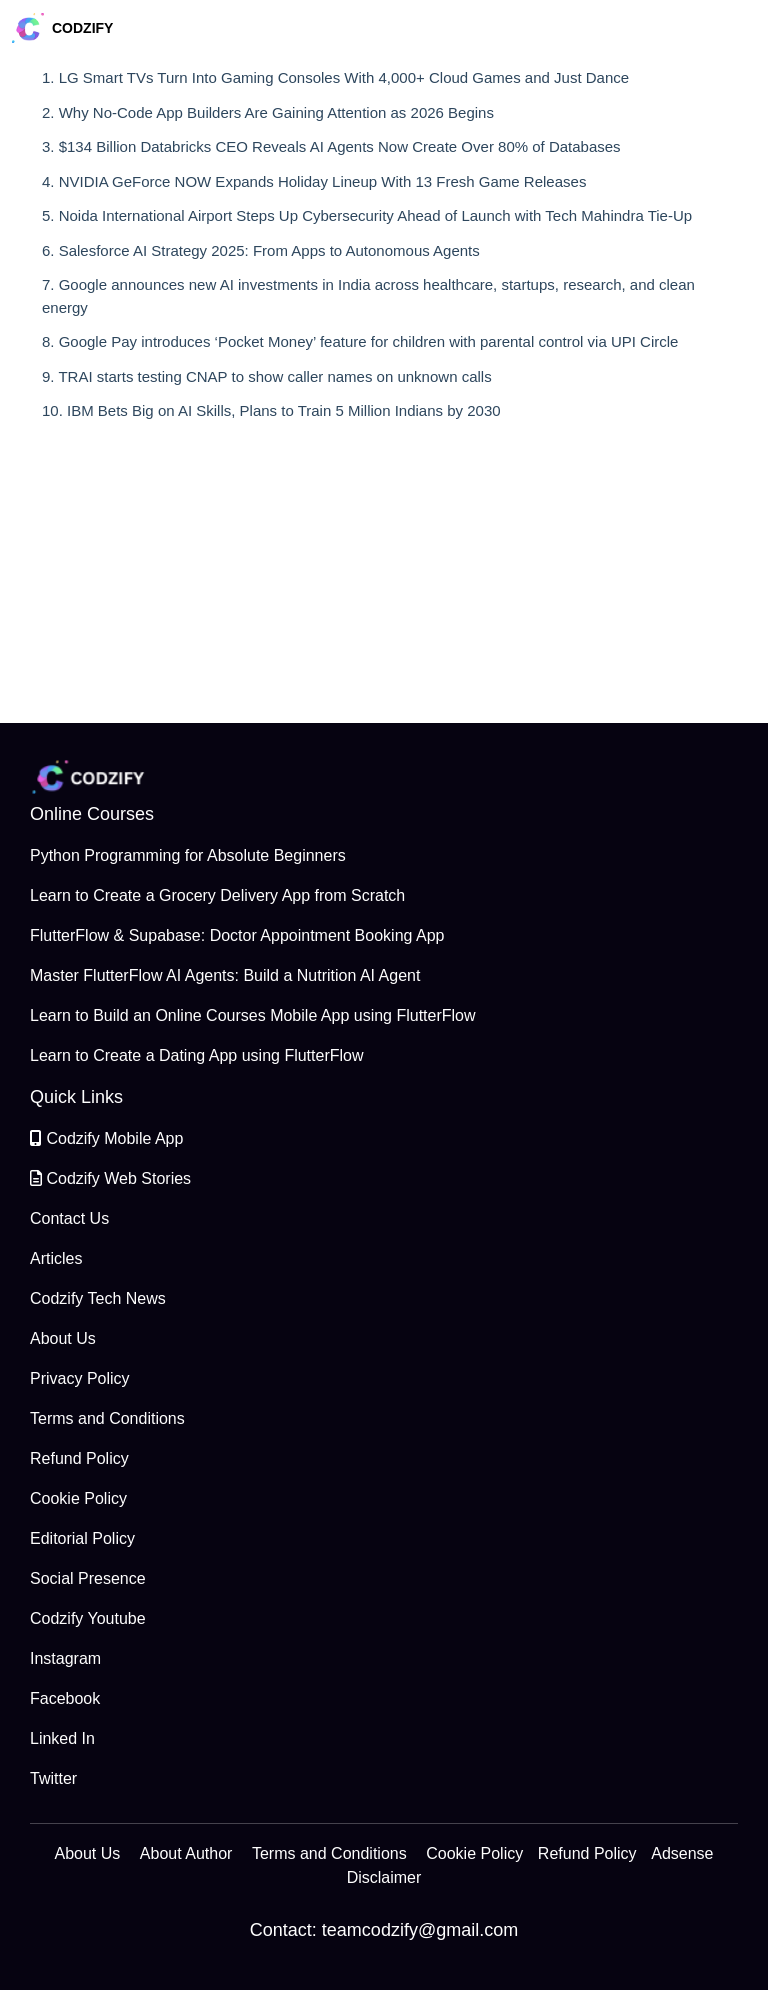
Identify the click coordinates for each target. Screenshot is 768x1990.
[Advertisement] (384, 583)
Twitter (53, 1778)
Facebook (65, 1698)
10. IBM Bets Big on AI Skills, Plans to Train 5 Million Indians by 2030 (271, 410)
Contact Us (69, 1218)
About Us (63, 1338)
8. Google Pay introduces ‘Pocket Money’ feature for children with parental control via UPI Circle (360, 341)
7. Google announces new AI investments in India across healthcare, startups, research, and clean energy (368, 296)
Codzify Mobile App (106, 1138)
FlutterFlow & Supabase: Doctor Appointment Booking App (237, 935)
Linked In (62, 1738)
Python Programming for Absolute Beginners (188, 855)
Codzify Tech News (98, 1298)
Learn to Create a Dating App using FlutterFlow (197, 1055)
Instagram (65, 1658)
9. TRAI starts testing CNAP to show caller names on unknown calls (267, 376)
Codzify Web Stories (110, 1178)
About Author (186, 1853)
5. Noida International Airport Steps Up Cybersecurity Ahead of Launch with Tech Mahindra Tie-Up (367, 215)
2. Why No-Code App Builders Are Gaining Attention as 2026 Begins (268, 112)
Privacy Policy (80, 1378)
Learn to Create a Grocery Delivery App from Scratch (217, 895)
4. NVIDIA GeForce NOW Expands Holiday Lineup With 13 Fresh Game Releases (314, 181)
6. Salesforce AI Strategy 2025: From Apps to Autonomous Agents (261, 250)
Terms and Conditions (107, 1418)
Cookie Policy (78, 1498)
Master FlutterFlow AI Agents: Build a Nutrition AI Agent (225, 975)
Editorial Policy (82, 1538)
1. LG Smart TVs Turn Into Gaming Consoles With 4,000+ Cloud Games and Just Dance (335, 77)
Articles (56, 1258)
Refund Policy (79, 1458)
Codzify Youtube (88, 1618)
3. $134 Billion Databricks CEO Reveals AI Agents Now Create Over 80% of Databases (331, 146)
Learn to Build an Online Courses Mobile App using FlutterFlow (253, 1015)
